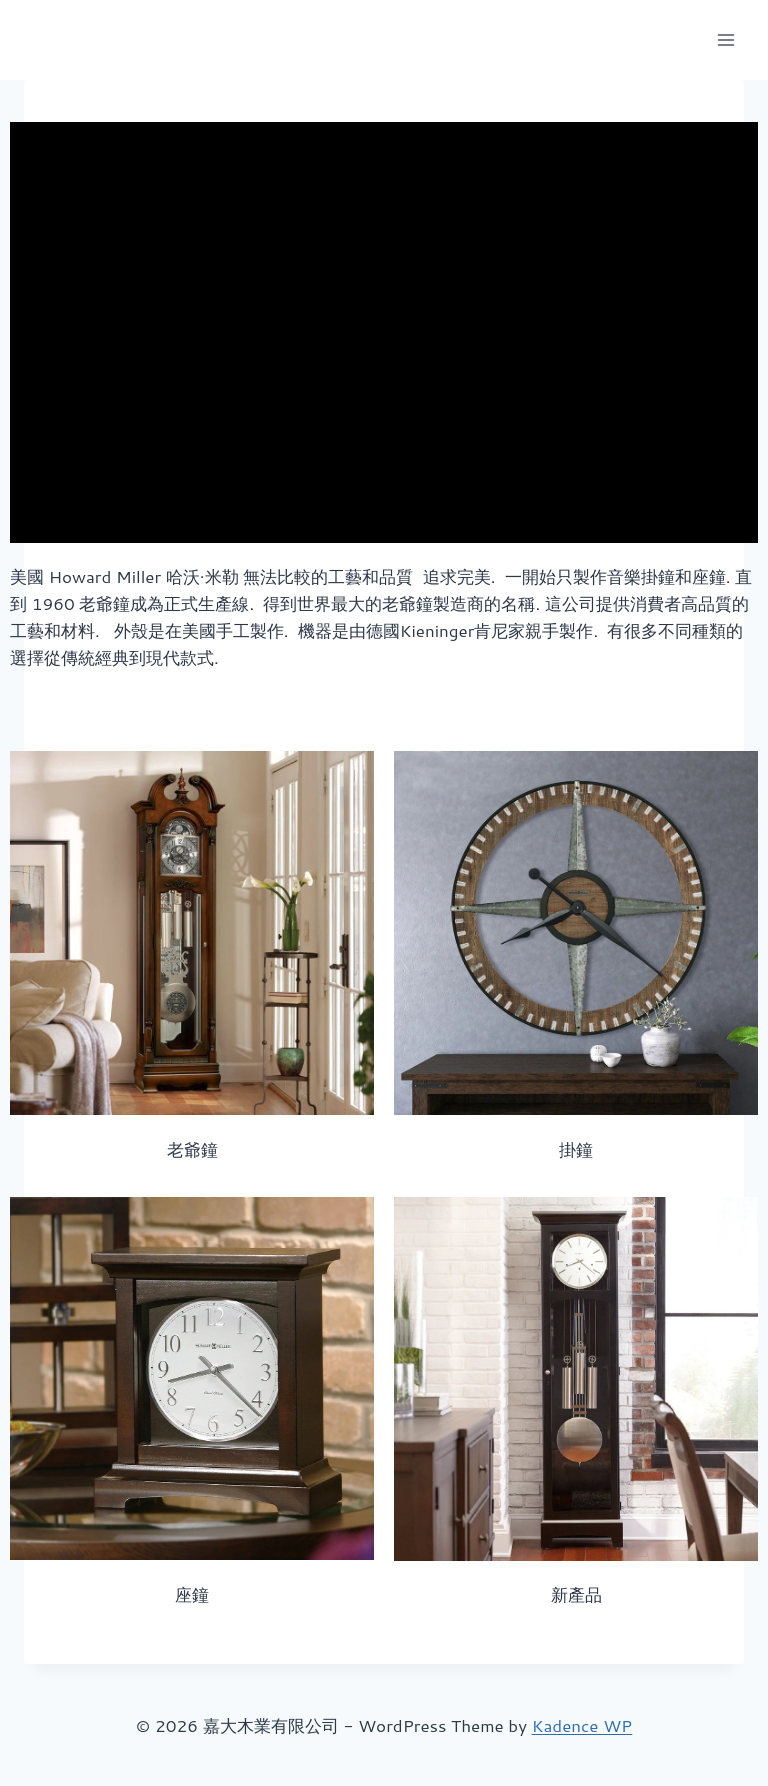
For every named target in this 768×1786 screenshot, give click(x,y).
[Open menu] (725, 39)
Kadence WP (582, 1725)
